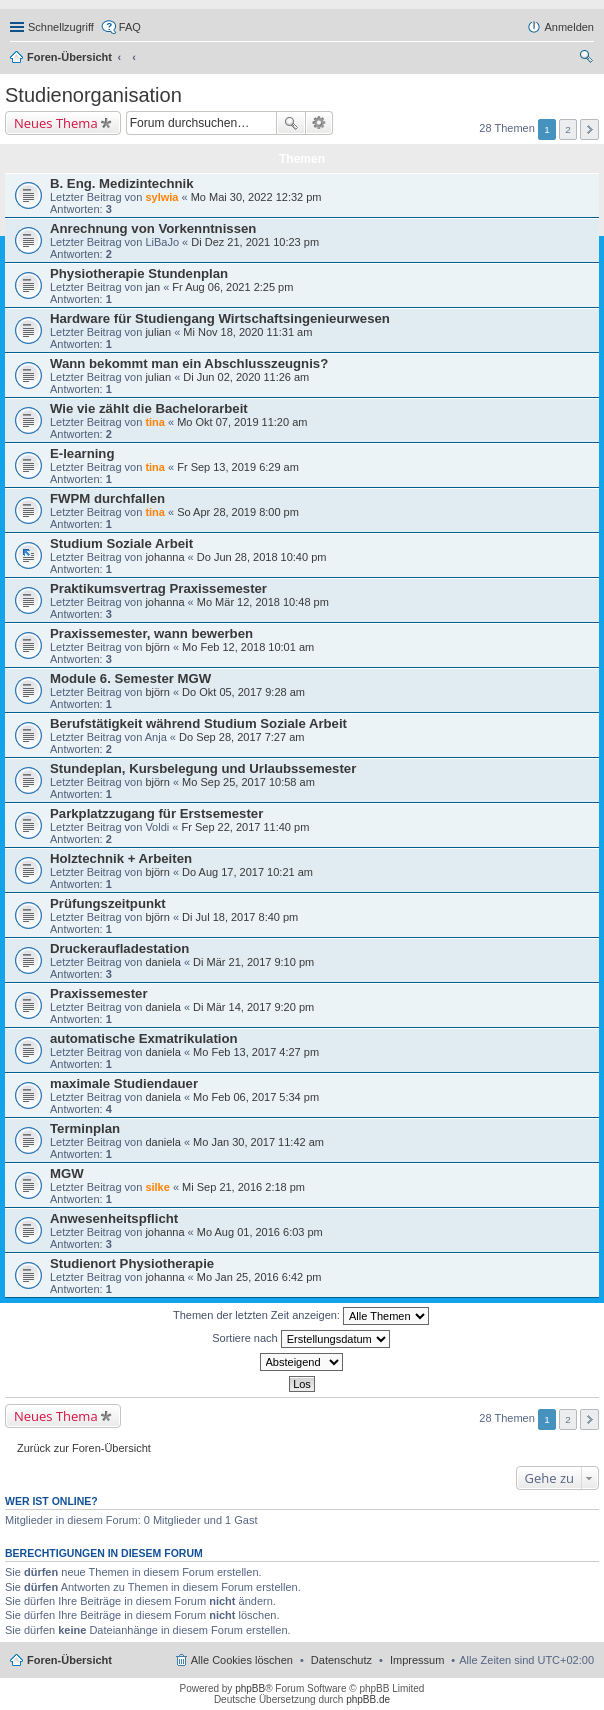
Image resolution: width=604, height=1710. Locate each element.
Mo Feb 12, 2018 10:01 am (248, 647)
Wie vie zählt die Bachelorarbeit (149, 408)
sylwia (161, 197)
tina (155, 422)
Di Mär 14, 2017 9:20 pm (253, 1007)
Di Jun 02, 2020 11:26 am (246, 377)
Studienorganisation (93, 95)
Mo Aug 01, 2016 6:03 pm (260, 1232)
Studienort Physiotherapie (132, 1263)
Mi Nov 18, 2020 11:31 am (247, 332)
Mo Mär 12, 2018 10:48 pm (263, 602)
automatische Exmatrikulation (144, 1038)
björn (157, 647)
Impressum (417, 1660)
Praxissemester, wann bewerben (151, 633)
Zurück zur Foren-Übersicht (84, 1448)
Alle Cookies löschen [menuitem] (242, 1660)
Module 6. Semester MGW (130, 678)
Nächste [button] (589, 129)
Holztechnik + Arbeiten (121, 858)
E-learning (82, 453)
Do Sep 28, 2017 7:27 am (241, 737)
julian (158, 332)
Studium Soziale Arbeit (121, 543)
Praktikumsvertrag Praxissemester (158, 588)
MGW (67, 1173)
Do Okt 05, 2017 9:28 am (243, 692)
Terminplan (85, 1128)
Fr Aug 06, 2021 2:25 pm (232, 287)
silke (157, 1187)
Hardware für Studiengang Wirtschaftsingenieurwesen (220, 318)
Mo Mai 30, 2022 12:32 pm (256, 197)
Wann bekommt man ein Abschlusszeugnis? (189, 363)
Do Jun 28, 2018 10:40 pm (262, 557)
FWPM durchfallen (107, 498)
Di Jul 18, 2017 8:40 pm (240, 917)
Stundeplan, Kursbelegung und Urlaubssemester (203, 768)
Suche (291, 123)
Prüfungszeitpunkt (108, 903)
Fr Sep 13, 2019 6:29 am (238, 467)
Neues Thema (56, 123)
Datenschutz (341, 1660)
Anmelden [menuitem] (569, 27)
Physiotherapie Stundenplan (139, 273)
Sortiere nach (300, 1339)
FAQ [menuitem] (130, 27)
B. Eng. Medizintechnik (122, 183)
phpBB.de (368, 1699)
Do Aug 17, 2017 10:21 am (247, 872)
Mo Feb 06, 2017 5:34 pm (256, 1097)
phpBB (250, 1688)
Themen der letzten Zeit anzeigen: (301, 1316)
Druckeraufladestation (119, 948)
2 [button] (568, 129)
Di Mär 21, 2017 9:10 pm (253, 962)
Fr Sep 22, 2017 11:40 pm (245, 827)
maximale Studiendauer (124, 1083)
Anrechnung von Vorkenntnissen (153, 228)
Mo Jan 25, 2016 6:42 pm (259, 1277)
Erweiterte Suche (319, 123)
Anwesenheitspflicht (114, 1218)
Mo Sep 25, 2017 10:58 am (248, 782)
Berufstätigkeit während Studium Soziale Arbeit (198, 723)
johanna (164, 557)
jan (152, 287)
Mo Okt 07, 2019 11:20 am (242, 422)
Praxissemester (99, 993)
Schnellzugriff (61, 27)
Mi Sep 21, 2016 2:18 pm (243, 1187)
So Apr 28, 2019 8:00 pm (238, 512)
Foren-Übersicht (69, 57)
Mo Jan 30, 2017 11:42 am (258, 1142)
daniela (162, 962)
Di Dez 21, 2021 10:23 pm (255, 242)
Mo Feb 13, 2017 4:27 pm (256, 1052)
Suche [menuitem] (588, 59)
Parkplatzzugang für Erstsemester (156, 813)
